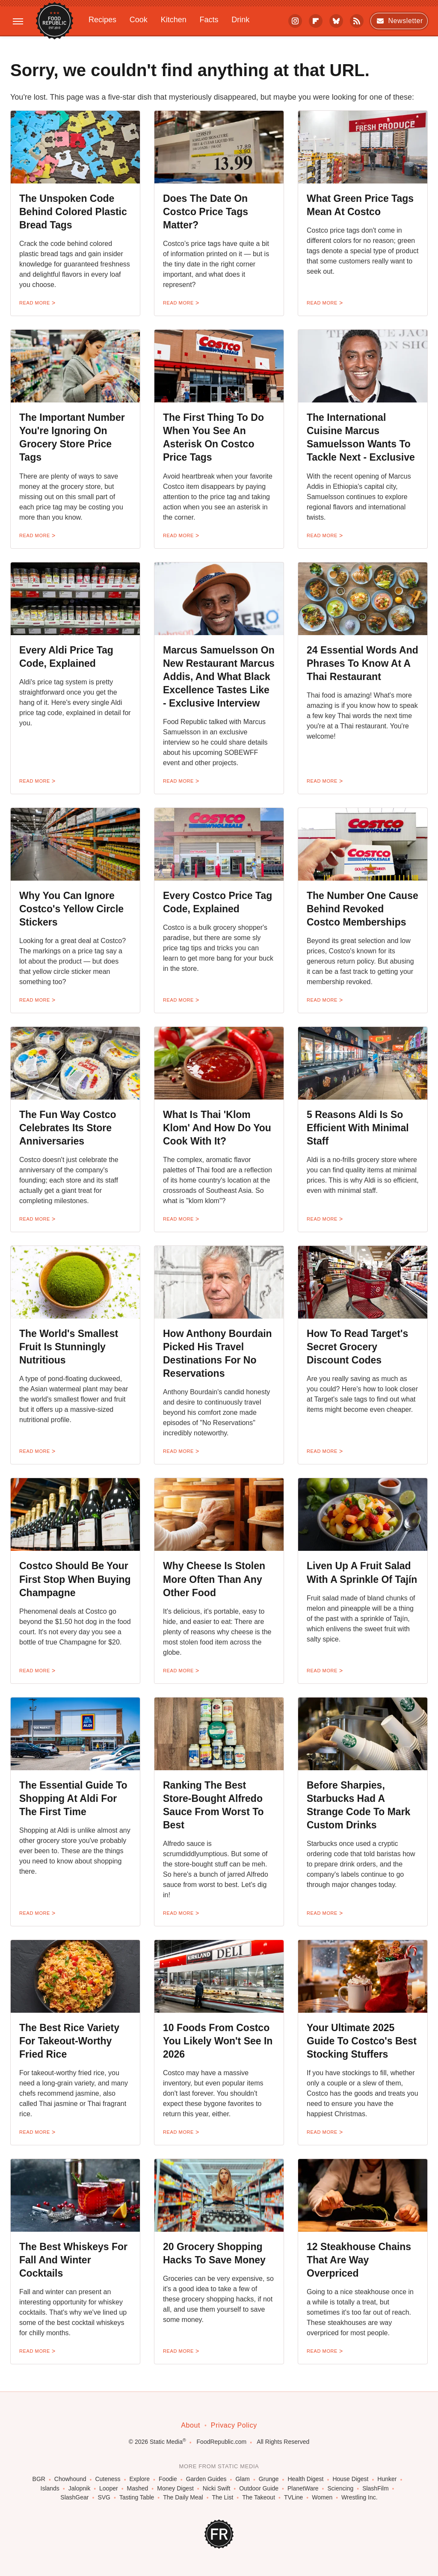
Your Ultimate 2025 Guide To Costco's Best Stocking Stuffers (362, 2041)
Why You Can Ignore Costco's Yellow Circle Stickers (71, 909)
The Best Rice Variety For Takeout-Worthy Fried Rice (69, 2041)
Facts (208, 19)
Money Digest (175, 2488)
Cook (139, 19)
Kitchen (173, 19)
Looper (108, 2488)
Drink (240, 19)
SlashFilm (375, 2488)
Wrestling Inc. (359, 2497)
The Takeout (258, 2497)
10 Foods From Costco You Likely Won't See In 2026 (217, 2041)
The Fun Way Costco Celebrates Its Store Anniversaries (67, 1128)
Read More (34, 302)
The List (223, 2497)
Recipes (102, 19)
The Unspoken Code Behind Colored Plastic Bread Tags (73, 212)
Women (322, 2497)
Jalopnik (79, 2488)
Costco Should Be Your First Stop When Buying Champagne (75, 1579)
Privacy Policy (234, 2425)
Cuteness (107, 2479)
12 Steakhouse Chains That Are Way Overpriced (359, 2260)
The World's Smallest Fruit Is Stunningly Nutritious (68, 1347)
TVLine (293, 2497)
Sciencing (341, 2488)
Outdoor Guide (258, 2488)
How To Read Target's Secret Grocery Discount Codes (357, 1347)
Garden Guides (206, 2479)
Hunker (387, 2479)
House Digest (350, 2479)
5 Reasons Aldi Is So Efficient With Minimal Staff (358, 1128)
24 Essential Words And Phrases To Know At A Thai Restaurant (362, 663)
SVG (104, 2497)
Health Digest (305, 2479)
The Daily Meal (183, 2497)
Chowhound (70, 2479)
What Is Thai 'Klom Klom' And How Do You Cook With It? (217, 1128)
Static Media (166, 2441)
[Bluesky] (336, 21)
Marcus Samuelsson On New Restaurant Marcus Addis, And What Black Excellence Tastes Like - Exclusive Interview (219, 677)
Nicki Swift (217, 2488)
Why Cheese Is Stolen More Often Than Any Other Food (214, 1579)
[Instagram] (295, 21)
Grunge (269, 2479)
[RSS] (357, 21)
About (190, 2425)
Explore (140, 2479)
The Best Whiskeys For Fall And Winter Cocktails (73, 2260)
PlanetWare (303, 2488)
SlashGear (74, 2497)
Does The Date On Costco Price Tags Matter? (205, 212)
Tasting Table (136, 2497)
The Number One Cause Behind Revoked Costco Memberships (362, 909)
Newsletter (399, 20)
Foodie (168, 2479)
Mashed (137, 2488)
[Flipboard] (316, 21)
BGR (39, 2479)
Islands (50, 2488)
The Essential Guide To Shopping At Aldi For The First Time (73, 1798)
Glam (242, 2479)
